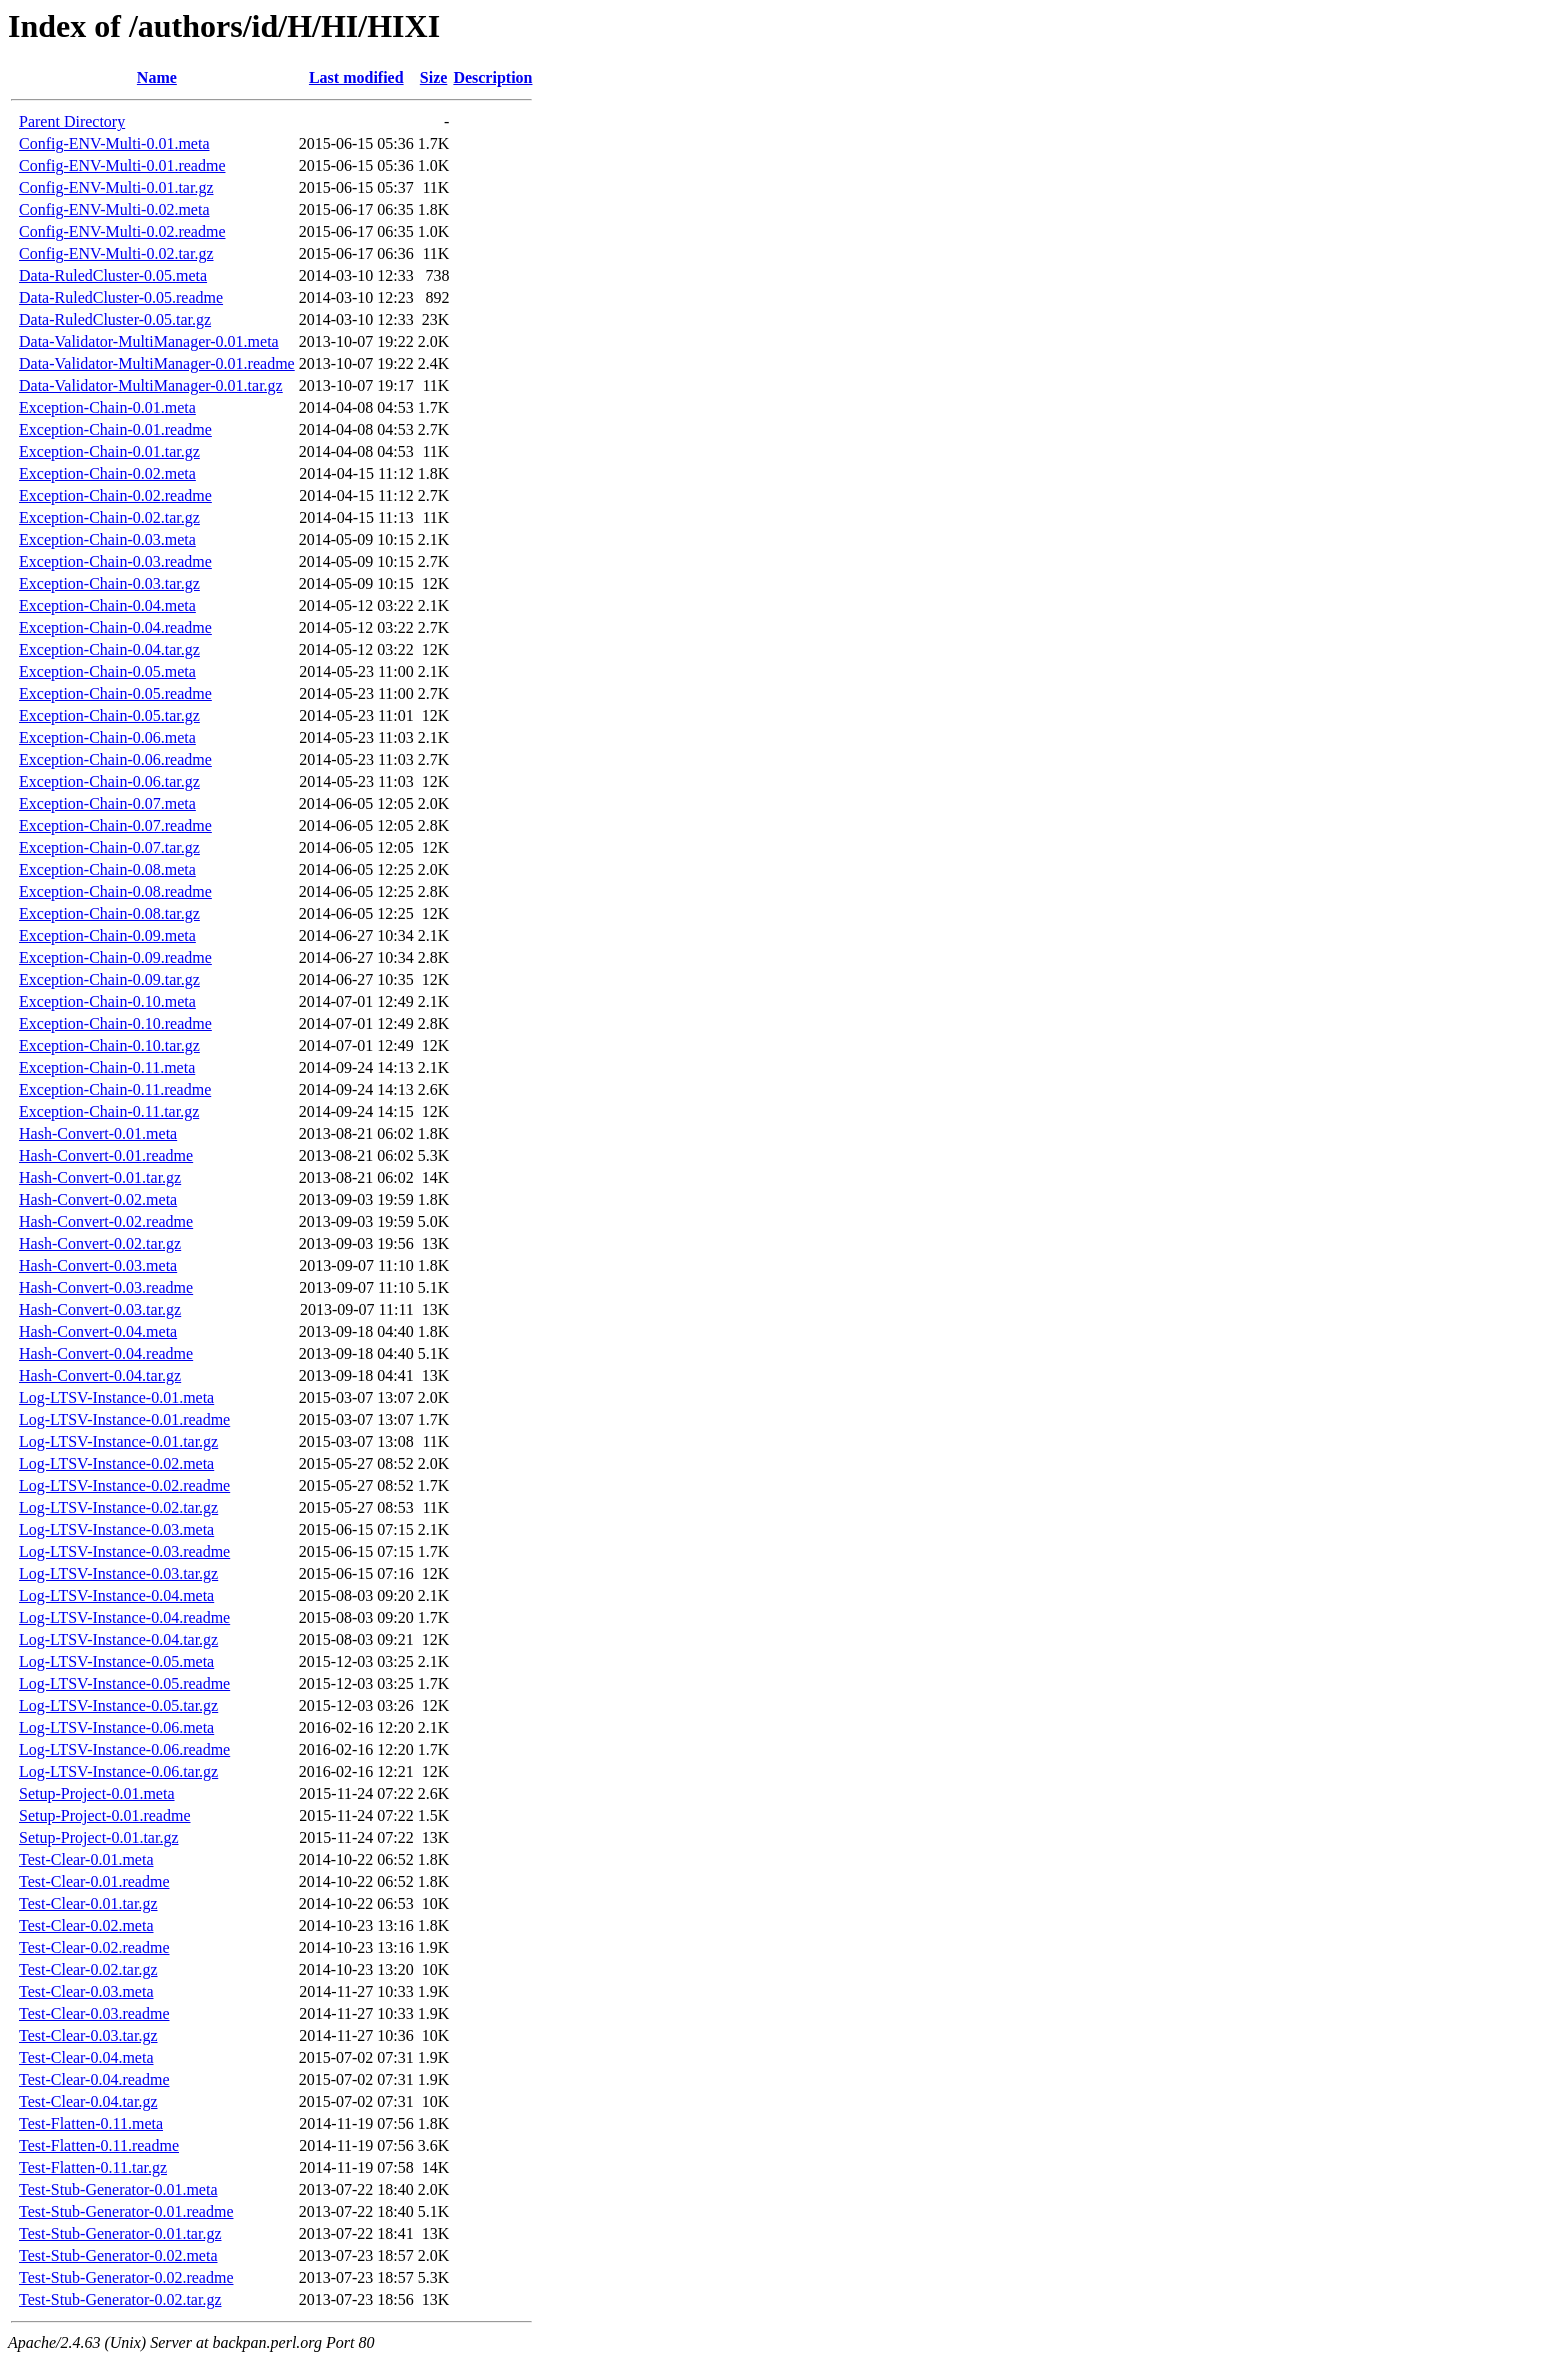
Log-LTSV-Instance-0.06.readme (124, 1749)
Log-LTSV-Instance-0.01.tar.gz (118, 1441)
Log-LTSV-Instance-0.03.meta (116, 1529)
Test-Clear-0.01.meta (86, 1859)
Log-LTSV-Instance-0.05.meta (116, 1661)
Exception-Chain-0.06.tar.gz (109, 781)
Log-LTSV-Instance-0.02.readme (124, 1485)
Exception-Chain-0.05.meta (107, 671)
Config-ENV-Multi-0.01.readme (122, 165)
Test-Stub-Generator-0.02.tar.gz (120, 2299)
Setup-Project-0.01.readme (105, 1815)
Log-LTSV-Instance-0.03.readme (124, 1551)
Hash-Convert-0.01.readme (106, 1155)
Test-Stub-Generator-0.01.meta (118, 2189)
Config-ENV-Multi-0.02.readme (122, 231)
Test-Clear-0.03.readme (94, 2013)
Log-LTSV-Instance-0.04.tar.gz (118, 1639)
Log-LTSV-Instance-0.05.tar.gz (118, 1705)
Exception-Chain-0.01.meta (107, 407)
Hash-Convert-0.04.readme (106, 1353)
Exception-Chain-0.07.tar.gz (109, 847)
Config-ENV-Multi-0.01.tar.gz (116, 187)
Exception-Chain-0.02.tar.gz (109, 517)
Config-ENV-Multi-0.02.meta (114, 209)
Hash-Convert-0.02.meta (98, 1199)
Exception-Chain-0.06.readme (115, 759)
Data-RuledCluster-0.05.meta (113, 275)
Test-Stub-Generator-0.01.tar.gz (120, 2233)
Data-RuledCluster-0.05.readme (121, 297)
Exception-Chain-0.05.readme (115, 693)
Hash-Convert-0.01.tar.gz (100, 1177)
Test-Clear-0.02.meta (86, 1925)
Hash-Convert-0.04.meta (98, 1331)
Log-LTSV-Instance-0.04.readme (124, 1617)
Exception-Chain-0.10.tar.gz (109, 1045)
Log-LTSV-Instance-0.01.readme (124, 1419)
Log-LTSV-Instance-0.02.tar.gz (118, 1507)
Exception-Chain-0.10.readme (115, 1023)
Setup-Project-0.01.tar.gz (99, 1837)
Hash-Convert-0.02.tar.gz (100, 1243)
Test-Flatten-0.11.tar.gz (93, 2167)
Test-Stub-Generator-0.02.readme (126, 2277)
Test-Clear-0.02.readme (94, 1947)
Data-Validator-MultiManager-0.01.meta (149, 341)
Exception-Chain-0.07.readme (115, 825)
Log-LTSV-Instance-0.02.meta (116, 1463)
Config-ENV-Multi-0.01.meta (114, 143)
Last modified (356, 77)
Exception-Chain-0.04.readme (115, 627)
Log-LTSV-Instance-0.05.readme (124, 1683)
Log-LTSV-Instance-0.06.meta (116, 1727)
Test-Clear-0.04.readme (94, 2079)
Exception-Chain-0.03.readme (115, 561)
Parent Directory (72, 121)
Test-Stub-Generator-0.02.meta (118, 2255)
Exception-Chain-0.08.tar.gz (109, 913)
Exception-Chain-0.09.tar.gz (109, 979)
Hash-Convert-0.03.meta (98, 1265)
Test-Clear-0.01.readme (94, 1881)
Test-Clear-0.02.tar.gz (88, 1969)
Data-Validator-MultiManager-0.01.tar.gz (151, 385)
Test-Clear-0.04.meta (86, 2057)
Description (492, 77)
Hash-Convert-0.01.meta (98, 1133)
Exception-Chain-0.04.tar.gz (109, 649)
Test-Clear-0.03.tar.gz (88, 2035)
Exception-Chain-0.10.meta (107, 1001)
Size (434, 77)
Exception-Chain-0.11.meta (107, 1067)
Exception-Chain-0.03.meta (107, 539)
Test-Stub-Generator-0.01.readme (126, 2211)
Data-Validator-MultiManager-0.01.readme (157, 363)
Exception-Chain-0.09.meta (107, 935)
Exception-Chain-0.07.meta (107, 803)
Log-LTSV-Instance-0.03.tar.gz (118, 1573)
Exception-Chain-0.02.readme (115, 495)
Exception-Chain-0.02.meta (107, 473)
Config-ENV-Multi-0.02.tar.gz (116, 253)
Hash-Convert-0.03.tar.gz (100, 1309)
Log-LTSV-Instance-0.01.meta (116, 1397)
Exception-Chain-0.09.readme (115, 957)
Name (157, 77)
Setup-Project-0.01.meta (97, 1793)
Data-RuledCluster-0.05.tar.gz (115, 319)
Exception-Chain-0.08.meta (107, 869)
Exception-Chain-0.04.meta (107, 605)
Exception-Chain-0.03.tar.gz (109, 583)
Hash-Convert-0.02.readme (106, 1221)
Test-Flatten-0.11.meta (91, 2123)
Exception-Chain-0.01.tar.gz (109, 451)
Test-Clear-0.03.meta (86, 1991)
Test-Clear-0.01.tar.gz (88, 1903)
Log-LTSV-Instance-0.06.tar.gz (118, 1771)
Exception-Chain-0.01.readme (115, 429)
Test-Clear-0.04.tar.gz (88, 2101)
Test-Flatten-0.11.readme (99, 2145)
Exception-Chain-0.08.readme (115, 891)
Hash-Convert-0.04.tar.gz (100, 1375)
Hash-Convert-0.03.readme (106, 1287)
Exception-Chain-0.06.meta (107, 737)
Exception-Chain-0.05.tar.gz (109, 715)
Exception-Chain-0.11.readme (115, 1089)
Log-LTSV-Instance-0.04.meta (116, 1595)
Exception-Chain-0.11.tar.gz (109, 1111)
